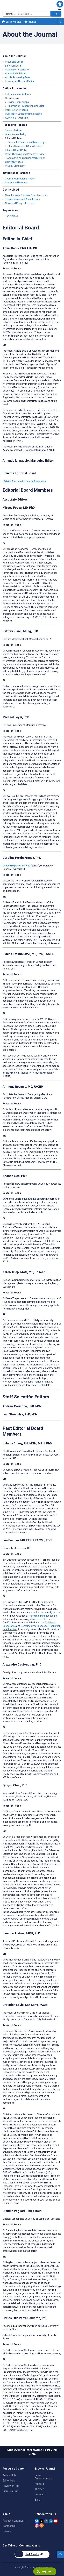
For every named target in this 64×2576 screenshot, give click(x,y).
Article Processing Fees (17, 77)
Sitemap (7, 2531)
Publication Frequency (17, 69)
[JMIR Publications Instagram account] (37, 2525)
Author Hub (9, 2475)
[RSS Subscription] (41, 2525)
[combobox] (33, 14)
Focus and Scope (14, 61)
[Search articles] (56, 14)
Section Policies (13, 130)
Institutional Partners (16, 182)
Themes (39, 2489)
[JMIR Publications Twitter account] (41, 2521)
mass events (39, 1619)
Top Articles (11, 216)
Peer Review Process (16, 109)
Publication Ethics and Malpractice (23, 113)
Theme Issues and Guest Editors (22, 199)
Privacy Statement (15, 165)
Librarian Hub (10, 2491)
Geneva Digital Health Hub (16, 865)
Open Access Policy (15, 134)
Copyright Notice (14, 162)
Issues (39, 2494)
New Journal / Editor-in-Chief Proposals (26, 195)
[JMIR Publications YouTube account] (55, 2521)
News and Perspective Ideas (20, 203)
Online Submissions (18, 102)
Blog (37, 2499)
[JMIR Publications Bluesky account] (37, 2521)
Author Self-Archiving (17, 117)
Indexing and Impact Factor (19, 81)
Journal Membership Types (20, 178)
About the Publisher (15, 73)
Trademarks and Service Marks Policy (25, 158)
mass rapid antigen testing (43, 1615)
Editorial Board (13, 65)
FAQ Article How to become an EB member (24, 481)
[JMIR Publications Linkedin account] (51, 2521)
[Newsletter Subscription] (32, 2554)
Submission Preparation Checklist (26, 106)
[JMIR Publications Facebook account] (46, 2521)
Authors (39, 2483)
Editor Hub (9, 2480)
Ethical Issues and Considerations (26, 146)
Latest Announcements (44, 2477)
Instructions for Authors (18, 94)
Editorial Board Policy (16, 150)
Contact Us (9, 2526)
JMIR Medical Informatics (19, 21)
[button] (60, 4)
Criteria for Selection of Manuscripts (27, 142)
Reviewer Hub (11, 2485)
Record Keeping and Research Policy (24, 154)
